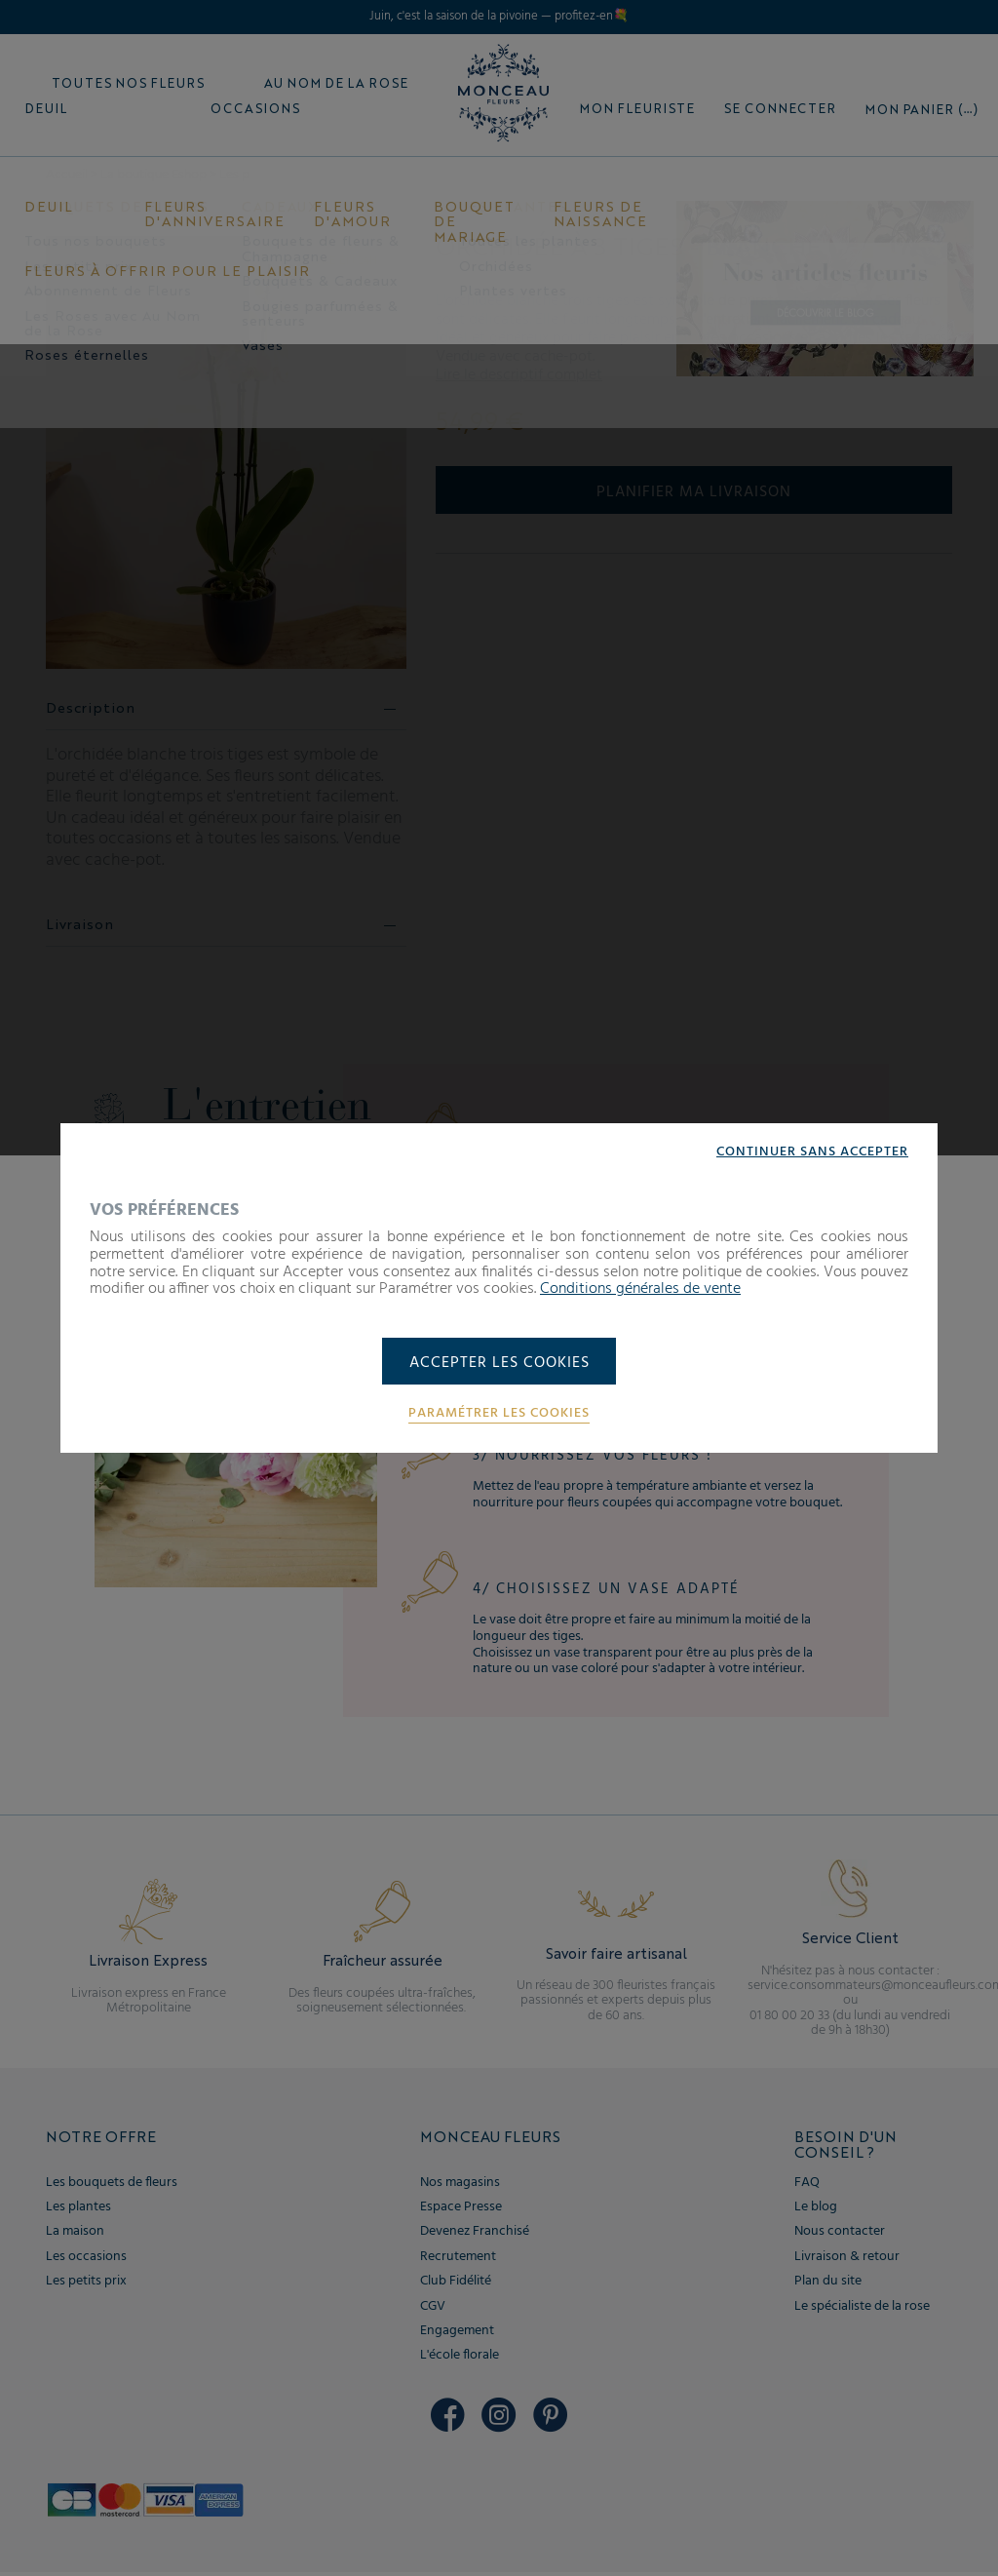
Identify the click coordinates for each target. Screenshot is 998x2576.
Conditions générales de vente (640, 1288)
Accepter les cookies (499, 1363)
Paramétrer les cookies (499, 1415)
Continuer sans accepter (812, 1151)
